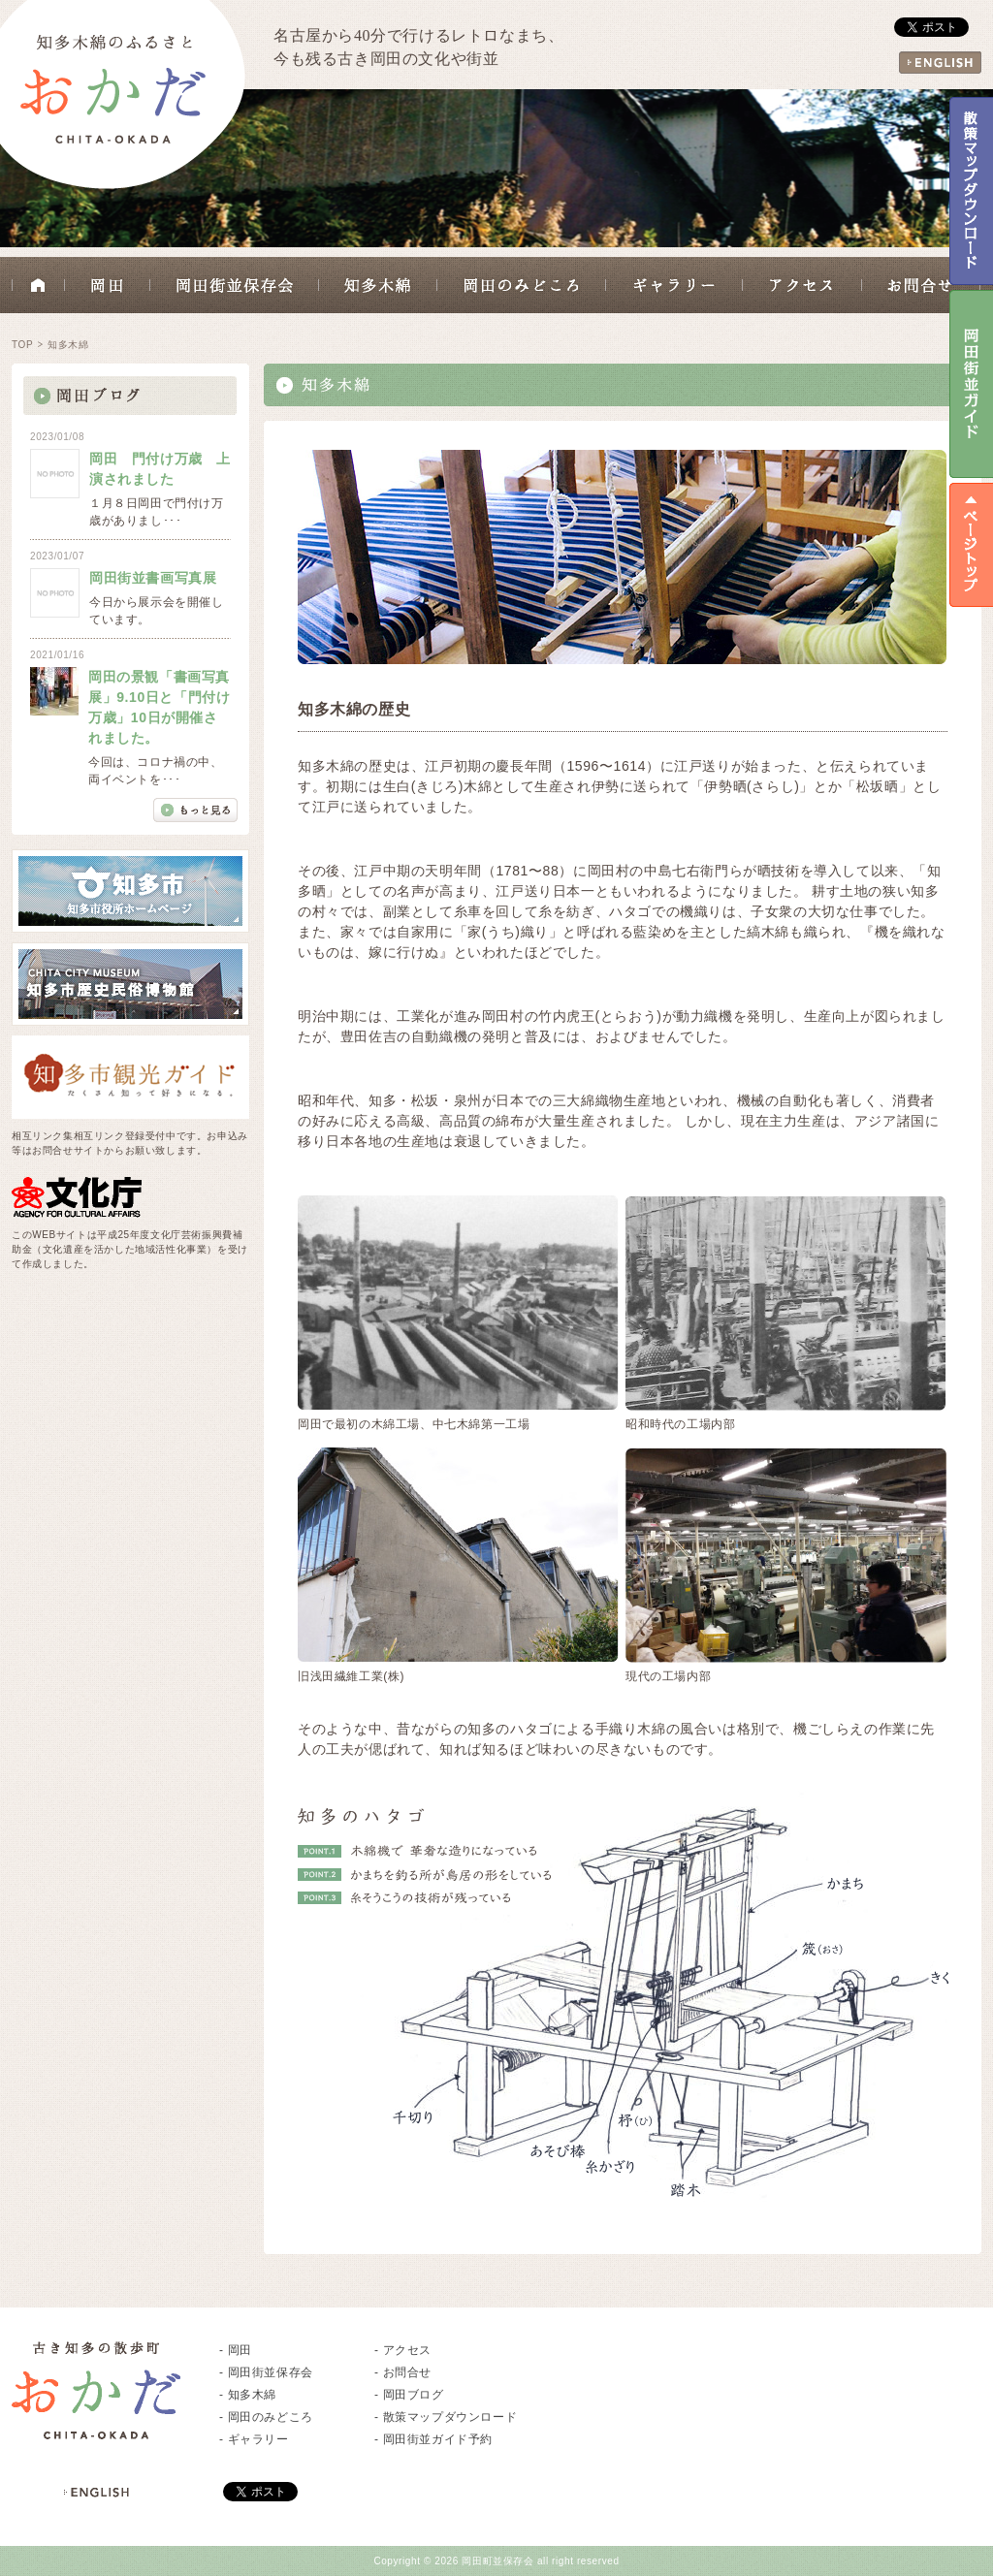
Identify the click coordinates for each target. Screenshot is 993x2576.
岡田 (107, 285)
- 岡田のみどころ (266, 2417)
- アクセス (403, 2350)
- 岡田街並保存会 (266, 2372)
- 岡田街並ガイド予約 (433, 2439)
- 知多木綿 (247, 2394)
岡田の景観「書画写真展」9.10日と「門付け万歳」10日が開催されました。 (159, 707)
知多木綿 (378, 285)
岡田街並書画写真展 (152, 578)
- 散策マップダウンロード (445, 2417)
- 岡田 (235, 2350)
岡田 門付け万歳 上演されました (160, 469)
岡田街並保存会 (234, 285)
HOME (38, 285)
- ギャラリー (254, 2439)
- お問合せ (403, 2372)
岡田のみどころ (521, 285)
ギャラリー (674, 285)
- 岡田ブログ (409, 2394)
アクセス (802, 285)
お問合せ (921, 285)
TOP (22, 344)
